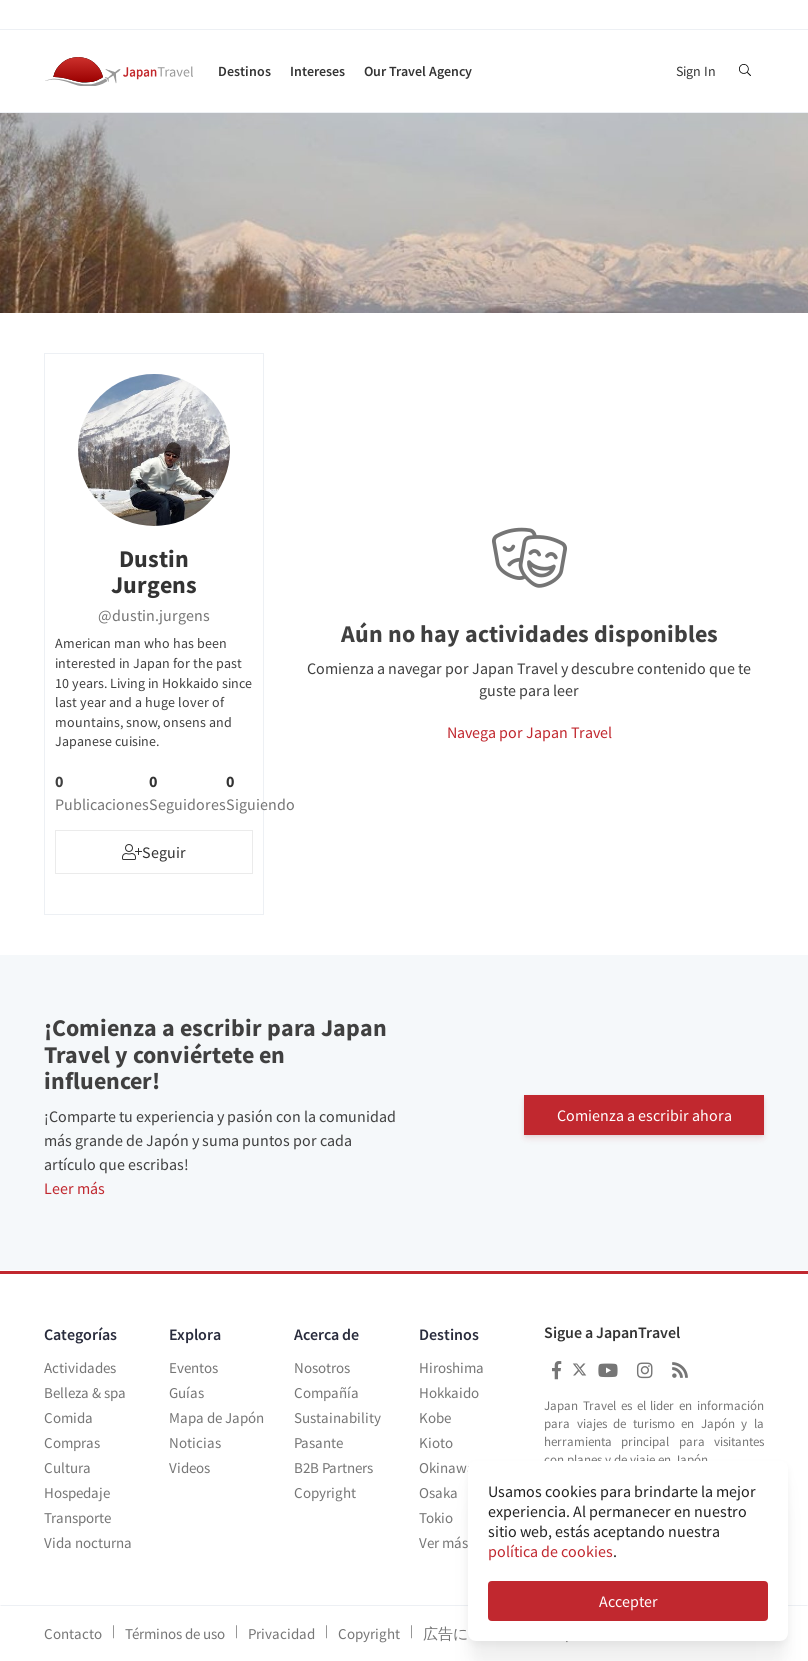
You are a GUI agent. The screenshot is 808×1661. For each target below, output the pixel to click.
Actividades (80, 1367)
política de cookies (550, 1551)
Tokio (436, 1517)
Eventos (193, 1367)
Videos (189, 1467)
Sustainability (337, 1417)
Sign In (696, 71)
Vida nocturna (88, 1542)
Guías (186, 1392)
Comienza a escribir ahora (644, 1113)
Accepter (628, 1601)
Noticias (195, 1442)
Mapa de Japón (216, 1417)
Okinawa (447, 1467)
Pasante (318, 1442)
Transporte (77, 1517)
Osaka (438, 1492)
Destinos (244, 71)
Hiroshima (451, 1367)
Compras (72, 1442)
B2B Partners (333, 1467)
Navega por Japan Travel (529, 732)
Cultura (67, 1467)
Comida (68, 1417)
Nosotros (322, 1367)
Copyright (325, 1492)
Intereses (317, 71)
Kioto (436, 1442)
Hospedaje (77, 1492)
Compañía (326, 1392)
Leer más (74, 1188)
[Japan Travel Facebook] (556, 1370)
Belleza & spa (85, 1392)
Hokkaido (449, 1392)
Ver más (443, 1542)
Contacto (73, 1633)
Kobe (435, 1417)
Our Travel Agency (418, 71)
